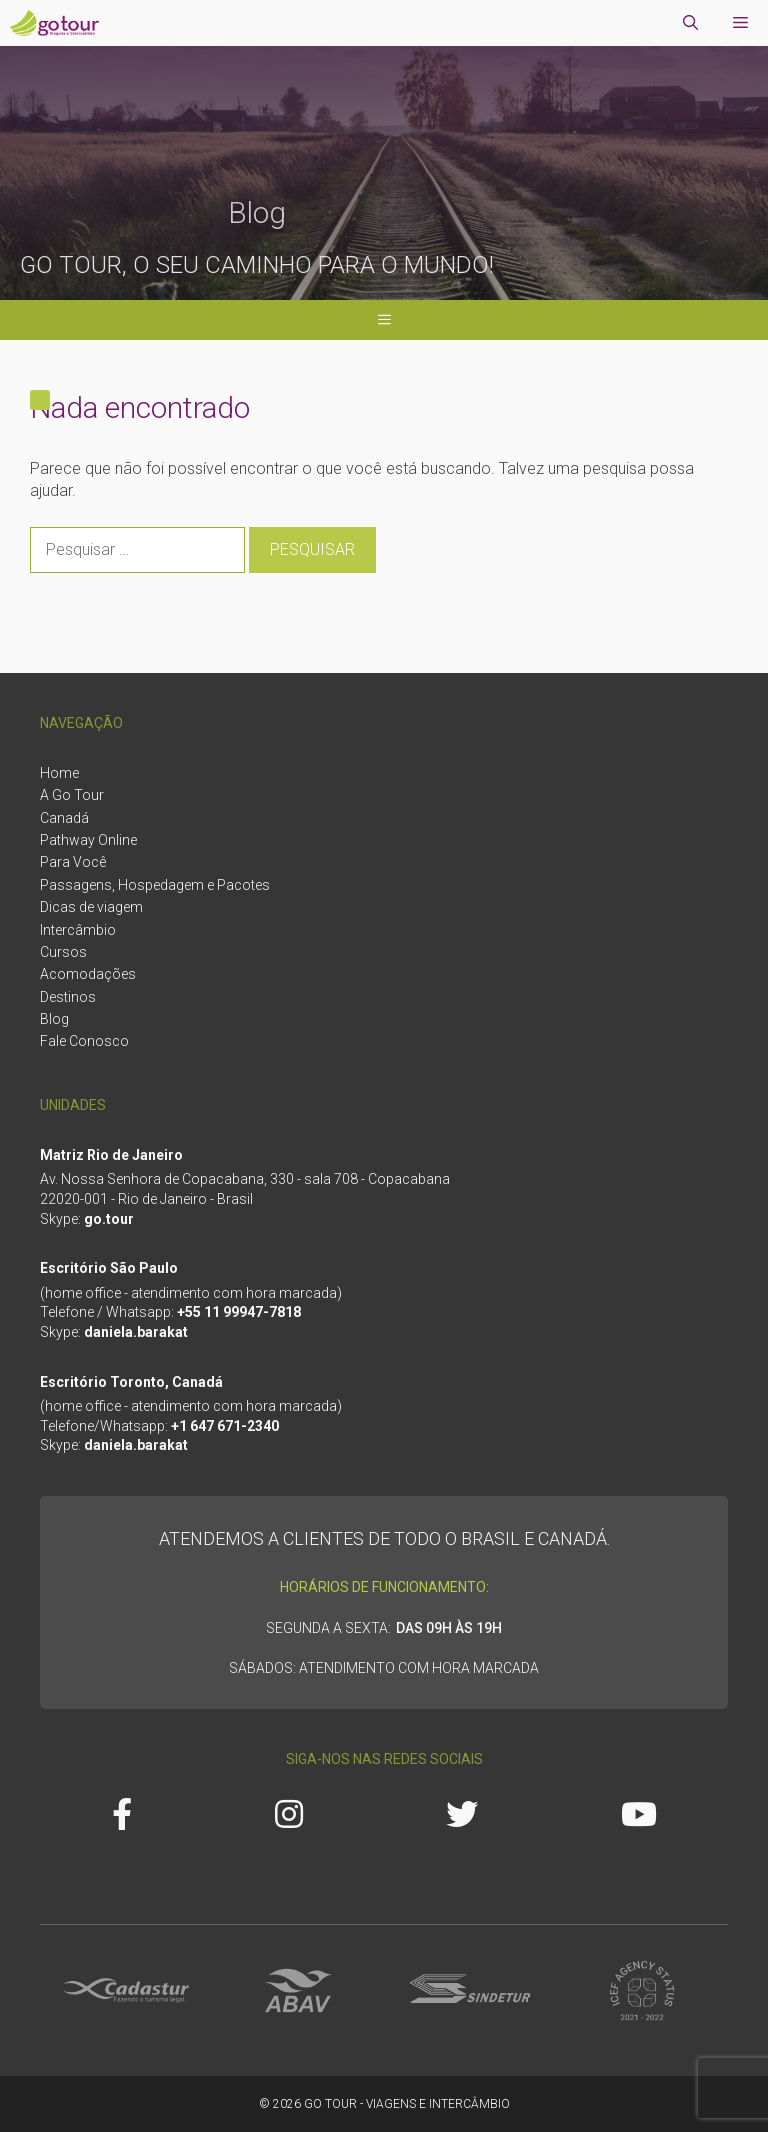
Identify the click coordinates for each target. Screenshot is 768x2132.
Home (59, 773)
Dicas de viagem (91, 907)
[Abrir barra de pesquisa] (690, 23)
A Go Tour (72, 795)
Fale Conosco (84, 1041)
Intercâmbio (78, 930)
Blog (54, 1019)
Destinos (68, 997)
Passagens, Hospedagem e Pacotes (155, 885)
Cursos (63, 952)
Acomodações (88, 974)
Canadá (64, 818)
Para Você (73, 862)
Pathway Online (88, 840)
